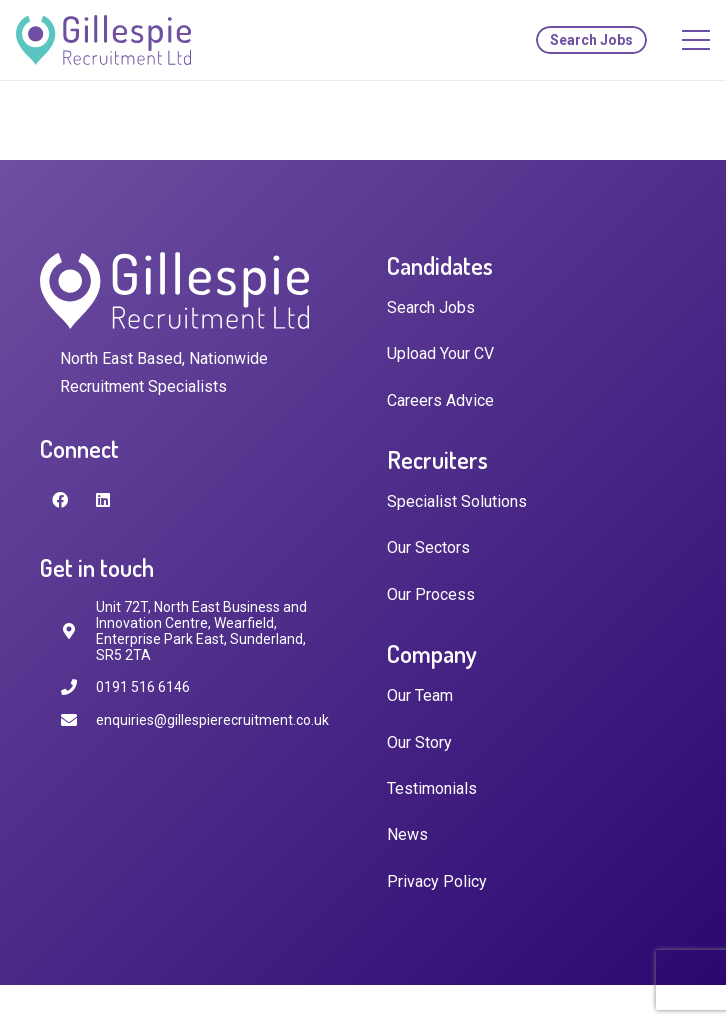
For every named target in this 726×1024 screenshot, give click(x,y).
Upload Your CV (440, 353)
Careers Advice (440, 400)
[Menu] (696, 40)
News (407, 834)
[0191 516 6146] (78, 687)
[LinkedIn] (103, 500)
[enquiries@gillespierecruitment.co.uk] (78, 720)
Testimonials (432, 788)
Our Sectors (428, 547)
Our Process (431, 594)
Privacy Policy (437, 881)
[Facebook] (60, 500)
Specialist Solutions (457, 501)
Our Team (420, 695)
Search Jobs (431, 307)
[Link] (103, 40)
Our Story (419, 742)
